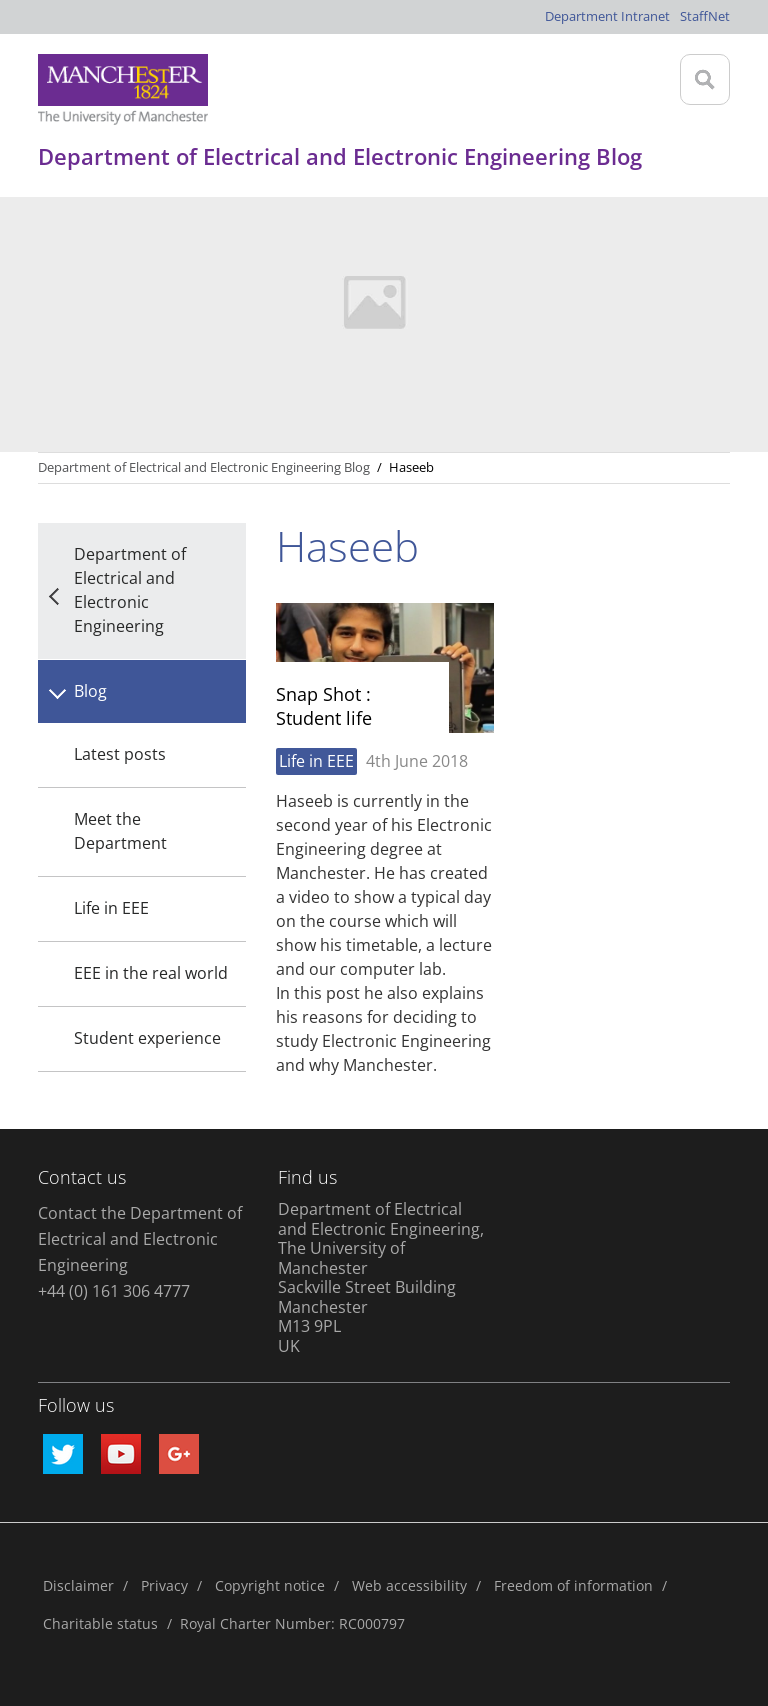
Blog (90, 691)
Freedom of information (573, 1585)
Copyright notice (270, 1585)
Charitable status (100, 1623)
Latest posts (120, 754)
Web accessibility (409, 1585)
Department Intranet (607, 16)
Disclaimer (78, 1585)
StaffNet (705, 16)
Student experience (147, 1038)
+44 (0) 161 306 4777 (114, 1291)
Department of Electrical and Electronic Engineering (130, 590)
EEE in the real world (151, 973)
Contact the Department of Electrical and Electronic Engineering (140, 1239)
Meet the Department (120, 831)
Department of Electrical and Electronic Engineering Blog (204, 467)
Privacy (164, 1585)
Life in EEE (111, 908)
